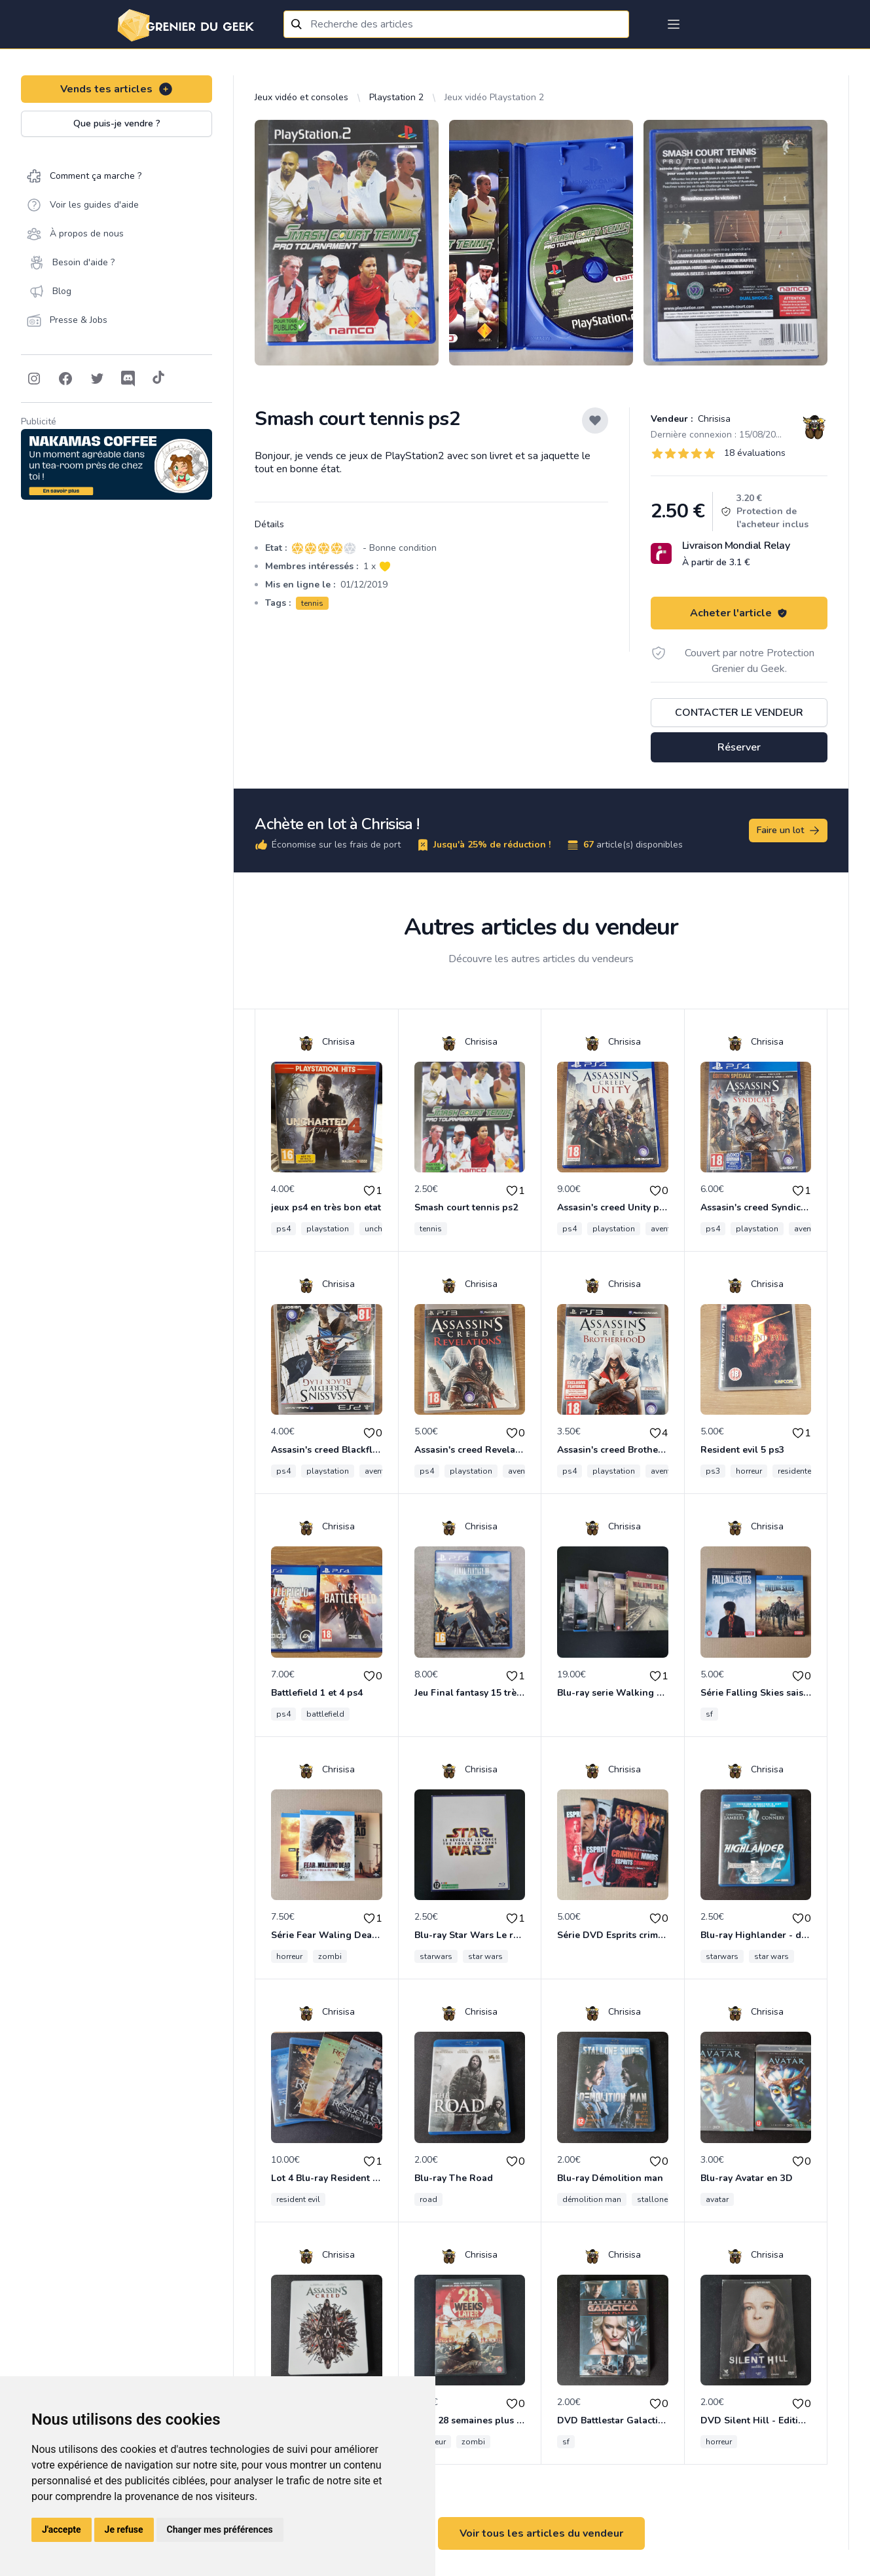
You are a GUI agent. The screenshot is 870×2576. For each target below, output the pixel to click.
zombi (330, 1956)
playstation (327, 1228)
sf (709, 1714)
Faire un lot (789, 830)
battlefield (325, 1714)
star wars (485, 1956)
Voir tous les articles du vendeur (541, 2533)
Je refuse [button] (124, 2529)
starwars (436, 1956)
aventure (666, 1228)
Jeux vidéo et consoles (301, 97)
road (428, 2199)
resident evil (298, 2199)
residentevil (799, 1471)
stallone (652, 2199)
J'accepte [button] (61, 2529)
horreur (749, 1471)
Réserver (739, 747)
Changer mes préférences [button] (220, 2529)
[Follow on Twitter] (96, 378)
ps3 (713, 1471)
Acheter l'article (739, 613)
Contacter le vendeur (739, 712)
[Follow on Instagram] (34, 378)
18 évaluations (755, 453)
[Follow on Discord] (128, 378)
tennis (312, 603)
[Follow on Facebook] (65, 378)
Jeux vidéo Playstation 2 (494, 97)
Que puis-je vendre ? (116, 123)
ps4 (283, 1228)
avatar (717, 2199)
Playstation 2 (396, 97)
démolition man (591, 2199)
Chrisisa (713, 419)
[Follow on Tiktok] (158, 378)
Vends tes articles (116, 89)
